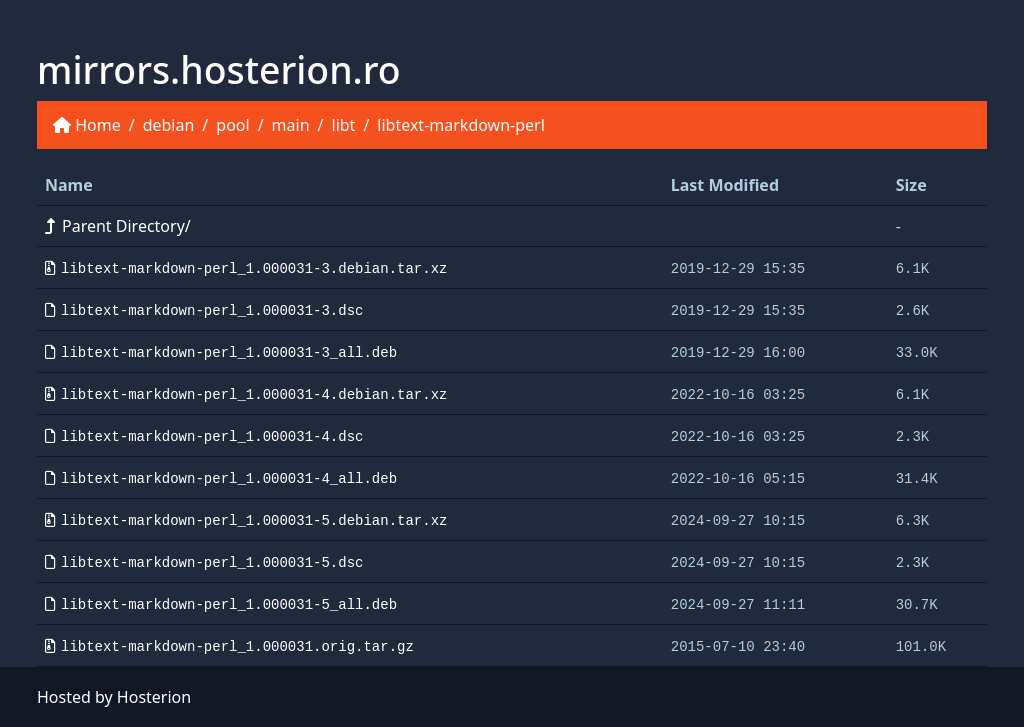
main (291, 125)
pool (232, 125)
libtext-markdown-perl (460, 125)
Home (98, 125)
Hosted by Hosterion (114, 697)
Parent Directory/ (118, 226)
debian (169, 125)
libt (344, 125)
